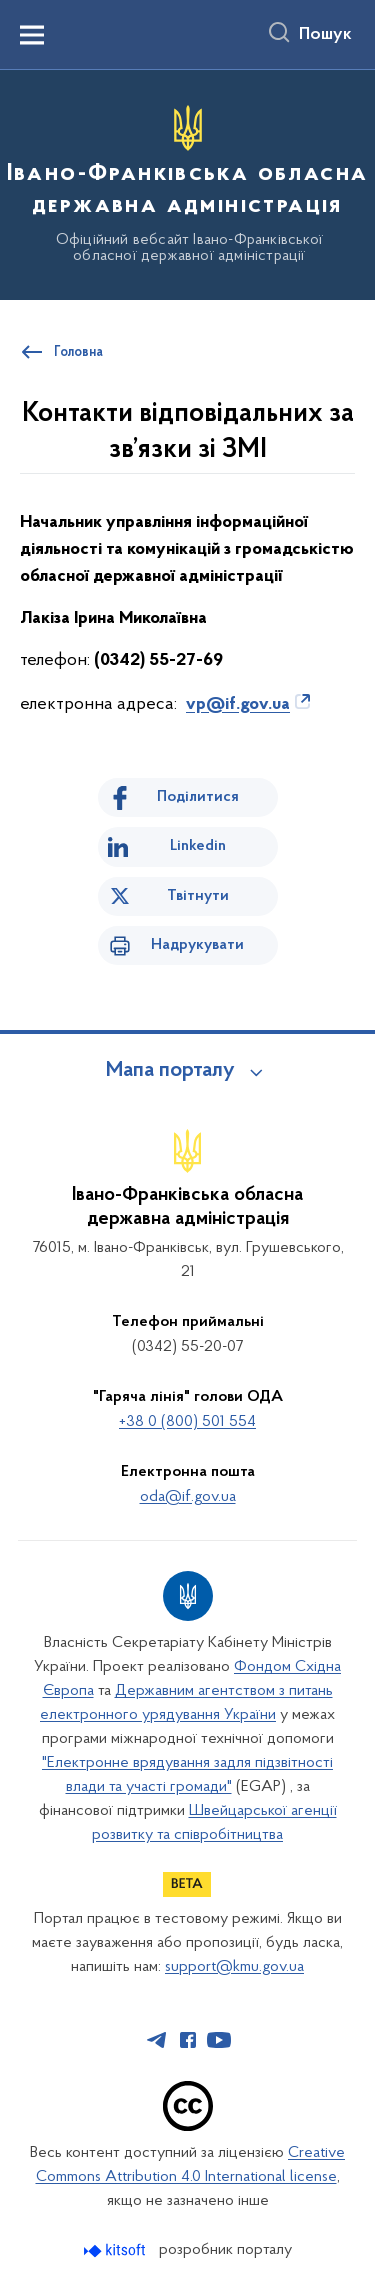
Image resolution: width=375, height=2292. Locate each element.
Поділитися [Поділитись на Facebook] (198, 797)
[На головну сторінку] (187, 182)
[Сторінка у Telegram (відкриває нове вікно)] (157, 2040)
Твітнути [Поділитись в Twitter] (198, 896)
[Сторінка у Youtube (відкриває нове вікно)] (219, 2040)
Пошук (325, 35)
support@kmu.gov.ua (234, 1967)
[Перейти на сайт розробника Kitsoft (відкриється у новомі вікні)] (116, 2250)
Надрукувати (197, 945)
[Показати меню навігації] (32, 35)
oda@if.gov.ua (188, 1497)
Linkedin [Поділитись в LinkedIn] (198, 846)
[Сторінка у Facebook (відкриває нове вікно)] (188, 2040)
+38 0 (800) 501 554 (187, 1422)
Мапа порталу (170, 1071)
